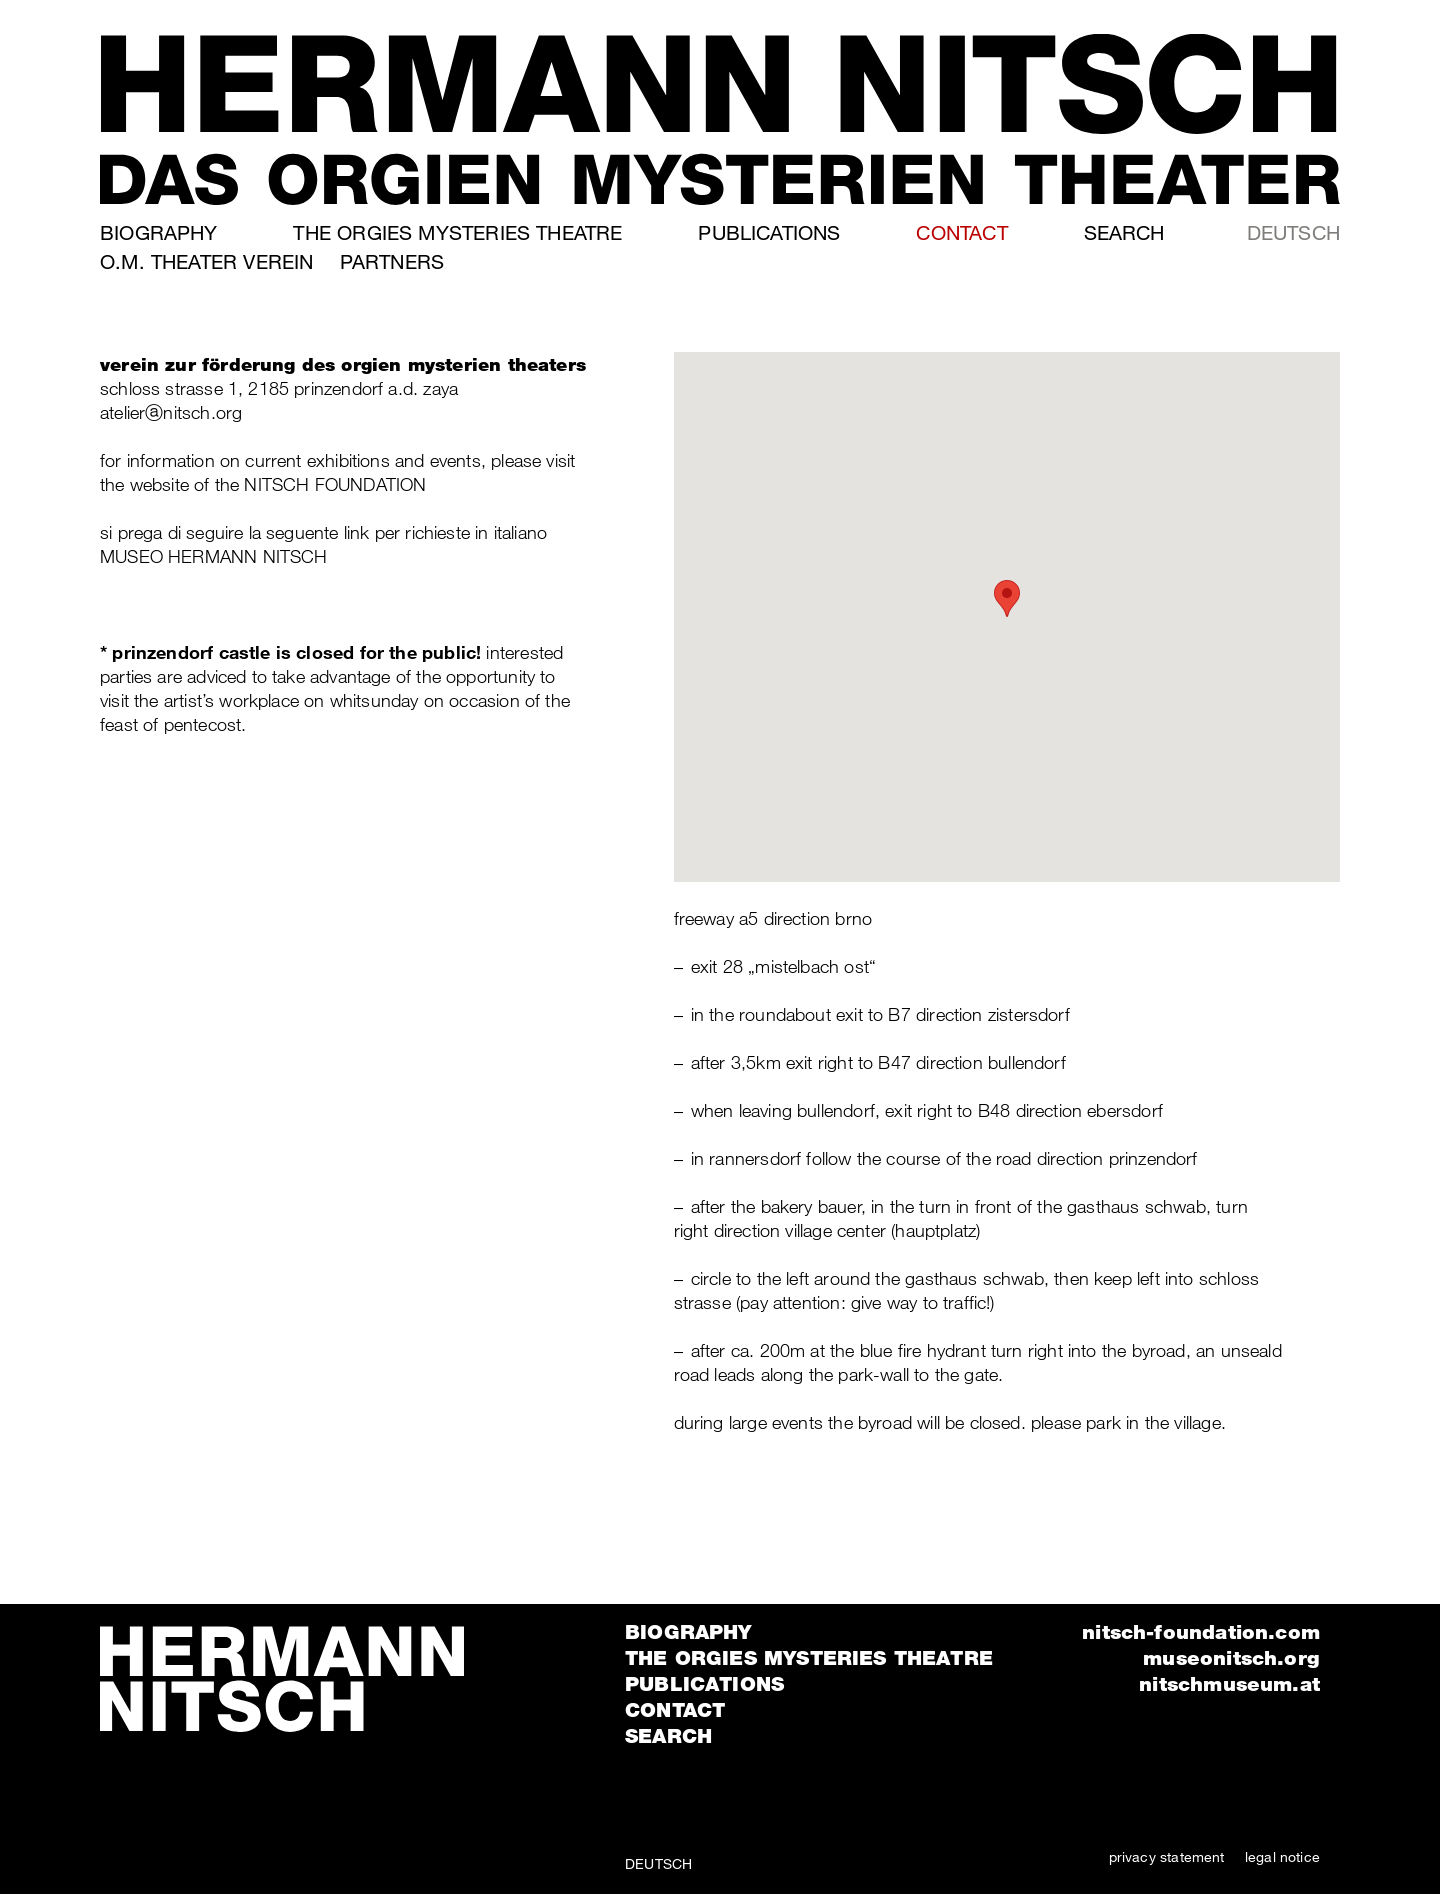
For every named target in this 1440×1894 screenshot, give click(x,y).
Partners (392, 261)
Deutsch (1293, 232)
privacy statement (1167, 1856)
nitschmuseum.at (1229, 1684)
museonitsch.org (1231, 1658)
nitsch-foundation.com (1201, 1632)
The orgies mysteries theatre (457, 232)
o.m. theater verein (206, 261)
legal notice (1282, 1856)
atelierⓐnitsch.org (171, 412)
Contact (961, 232)
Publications (769, 232)
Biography (159, 232)
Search (1124, 232)
